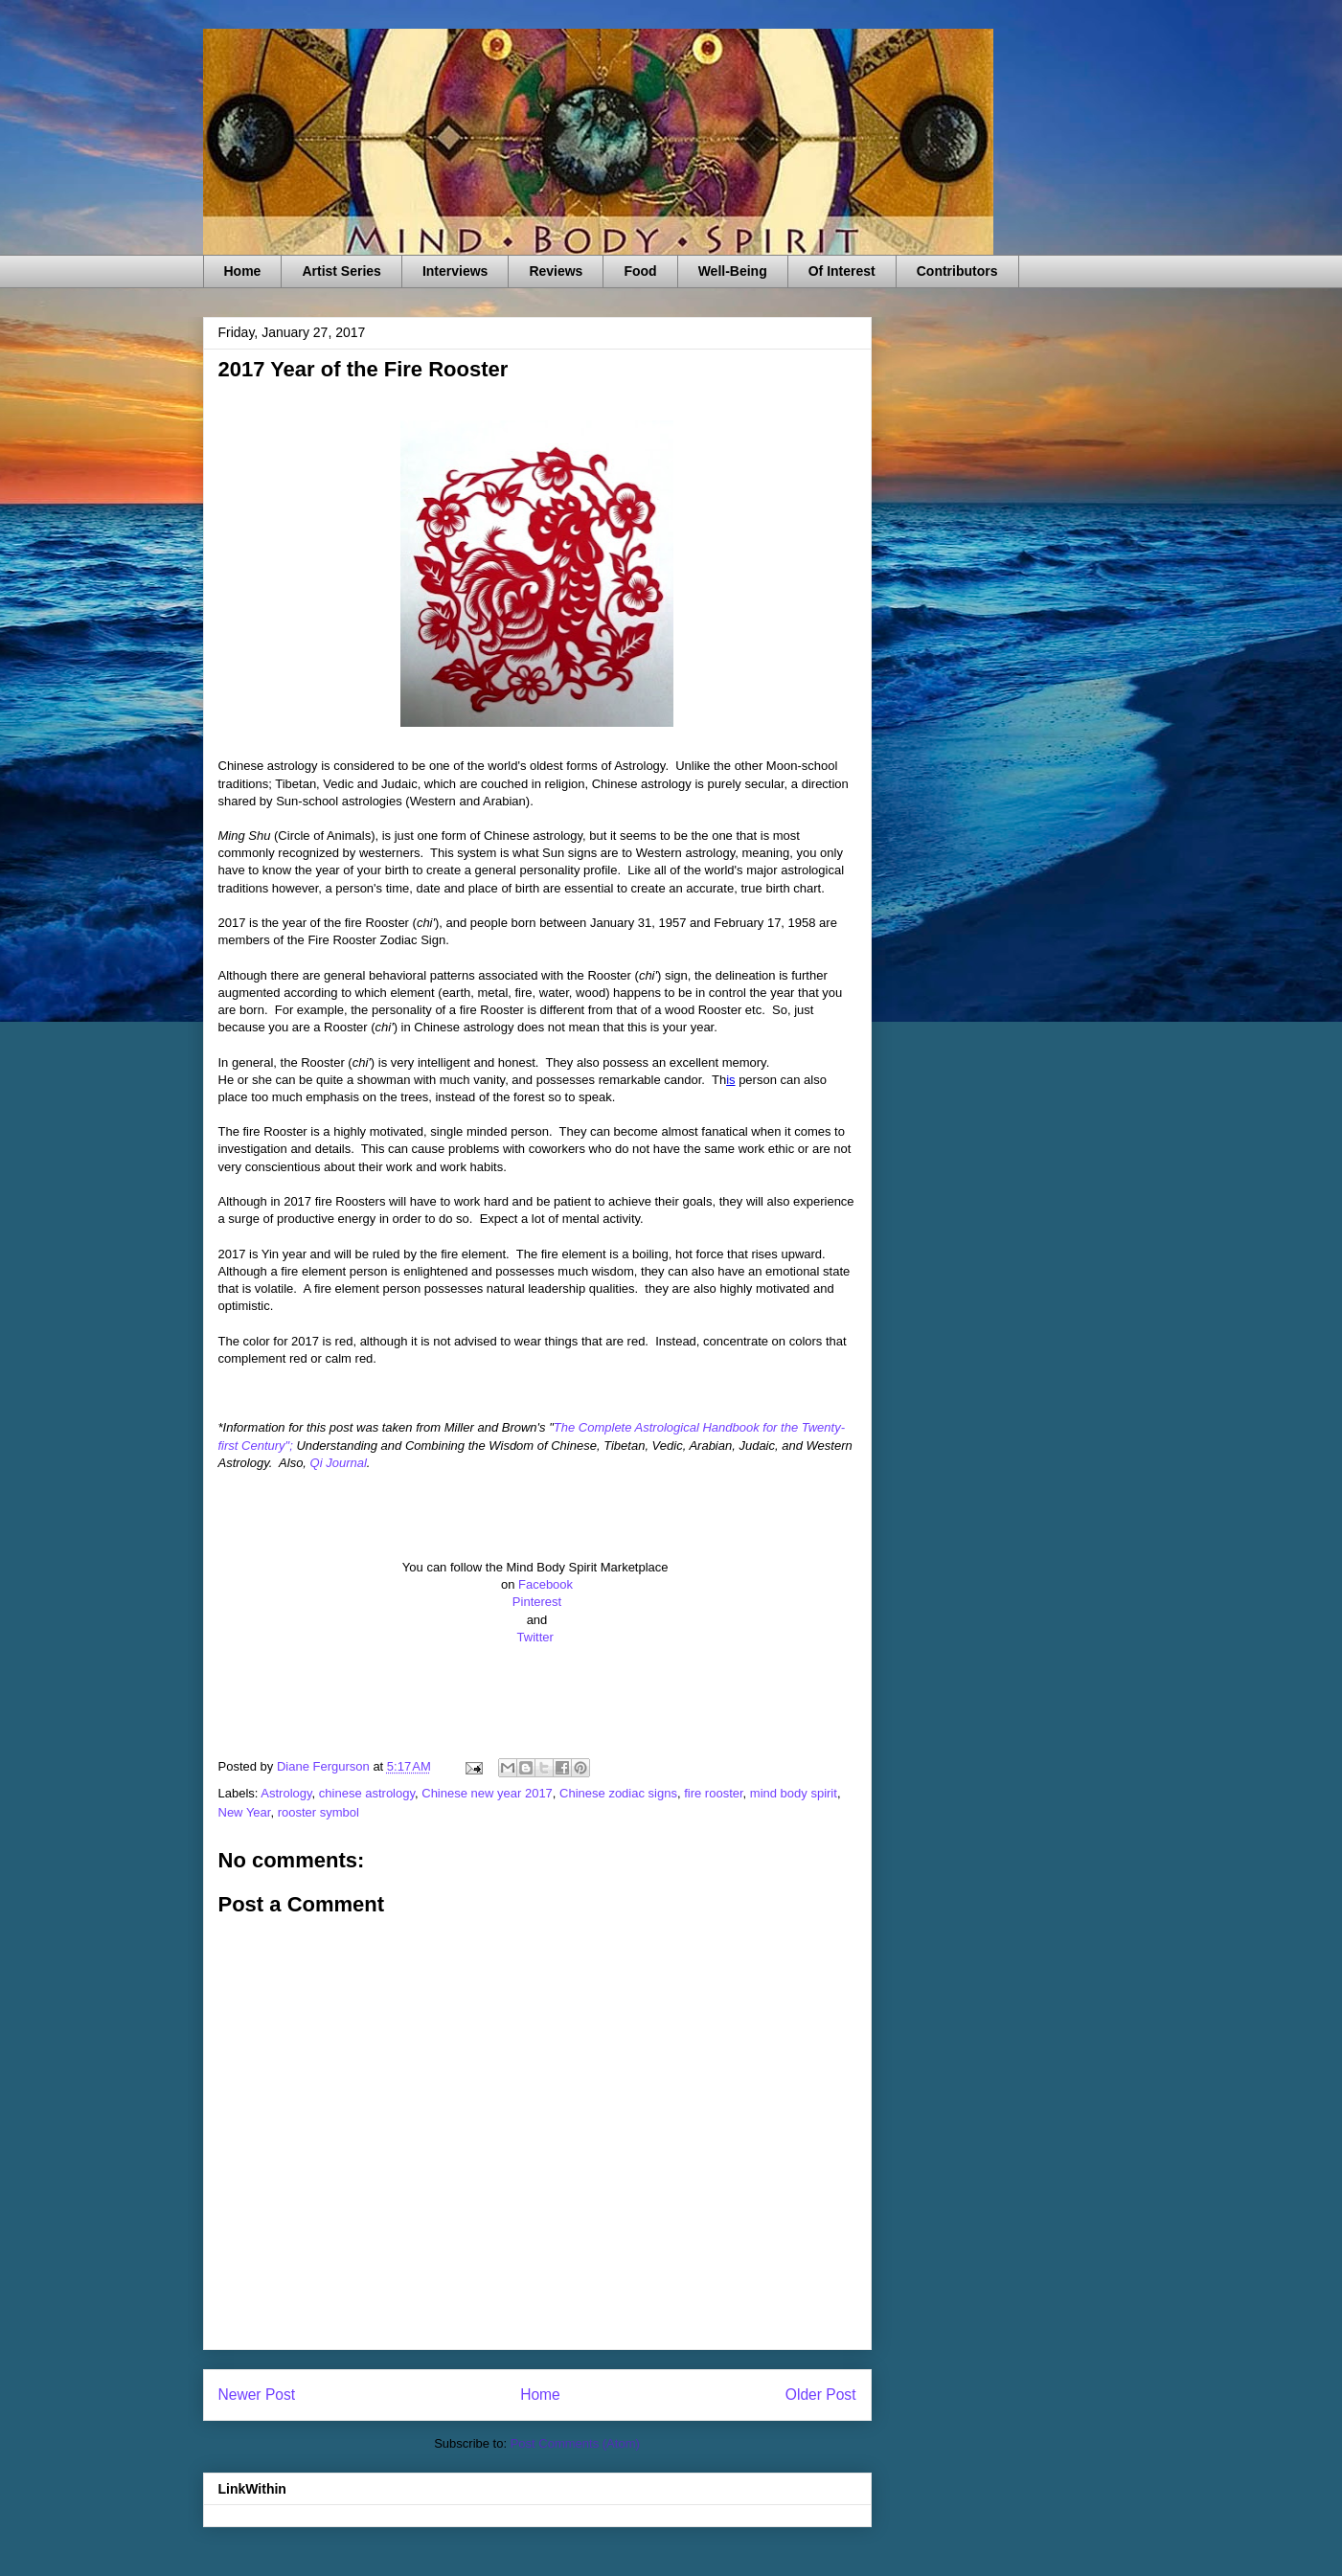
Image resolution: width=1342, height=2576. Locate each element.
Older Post (820, 2394)
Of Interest (842, 271)
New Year (244, 1812)
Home (243, 271)
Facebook (545, 1584)
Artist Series (341, 271)
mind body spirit (793, 1793)
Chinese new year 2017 (487, 1793)
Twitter (537, 1637)
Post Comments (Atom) (575, 2443)
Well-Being (732, 271)
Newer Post (257, 2394)
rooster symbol (318, 1812)
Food (640, 271)
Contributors (957, 271)
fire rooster (713, 1793)
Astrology (286, 1793)
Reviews (555, 271)
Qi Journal (338, 1463)
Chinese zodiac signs (618, 1793)
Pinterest (536, 1601)
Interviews (455, 271)
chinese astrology (367, 1793)
